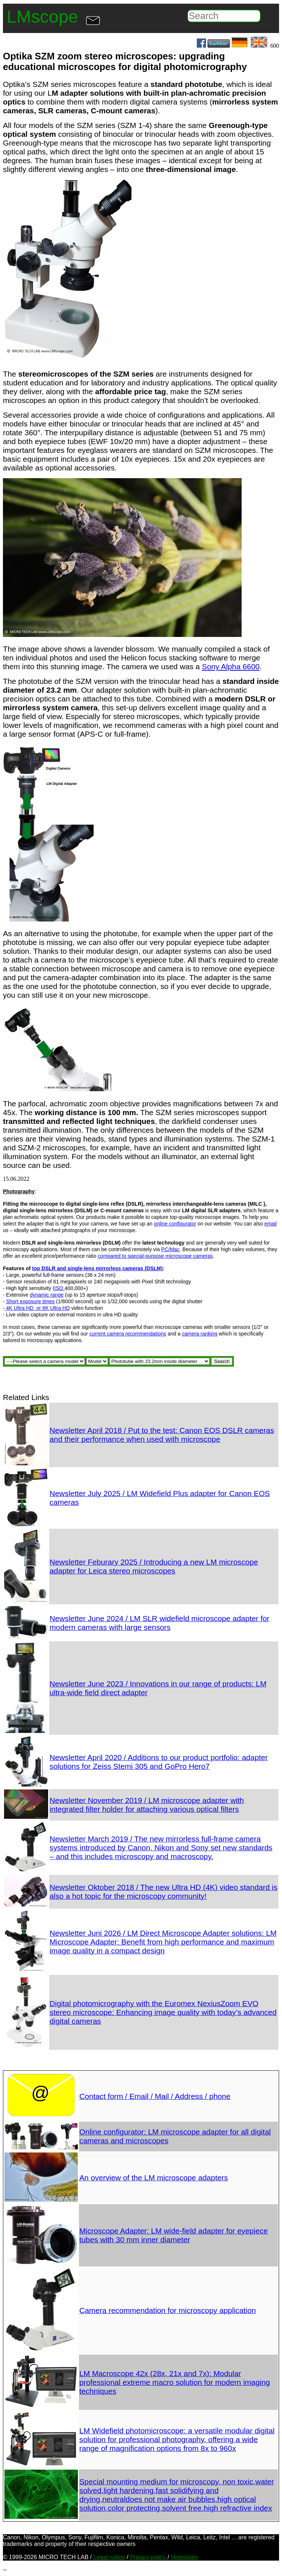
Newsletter (185, 2557)
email (270, 1224)
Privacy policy (148, 2557)
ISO (59, 1288)
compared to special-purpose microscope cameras (155, 1256)
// (97, 1361)
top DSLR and (49, 1268)
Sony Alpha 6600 (231, 666)
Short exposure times (30, 1301)
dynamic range (47, 1295)
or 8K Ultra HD (52, 1308)
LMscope (42, 16)
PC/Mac (170, 1249)
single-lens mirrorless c (96, 1268)
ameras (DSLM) (144, 1268)
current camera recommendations (127, 1334)
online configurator (175, 1224)
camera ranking (199, 1334)
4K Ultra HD (20, 1308)
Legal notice (109, 2557)
